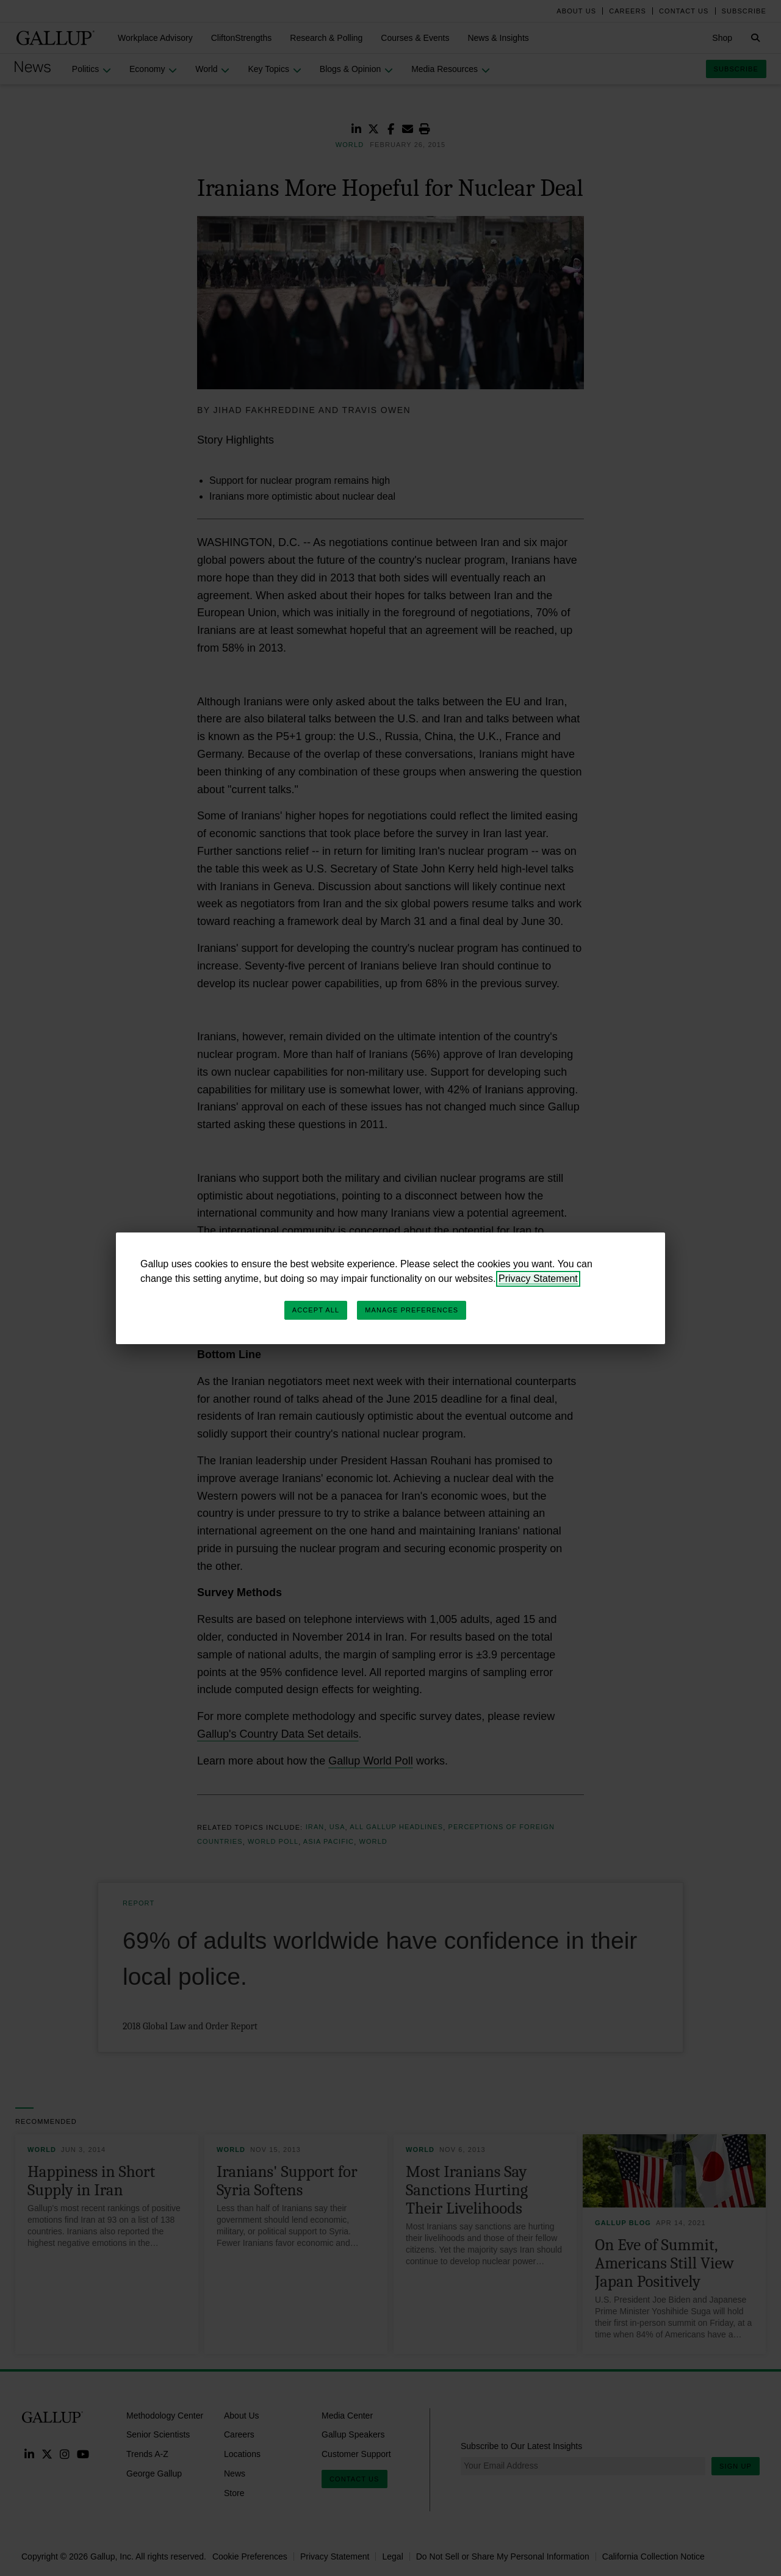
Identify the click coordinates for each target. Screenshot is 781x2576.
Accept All (315, 1310)
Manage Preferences (411, 1310)
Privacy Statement (538, 1278)
